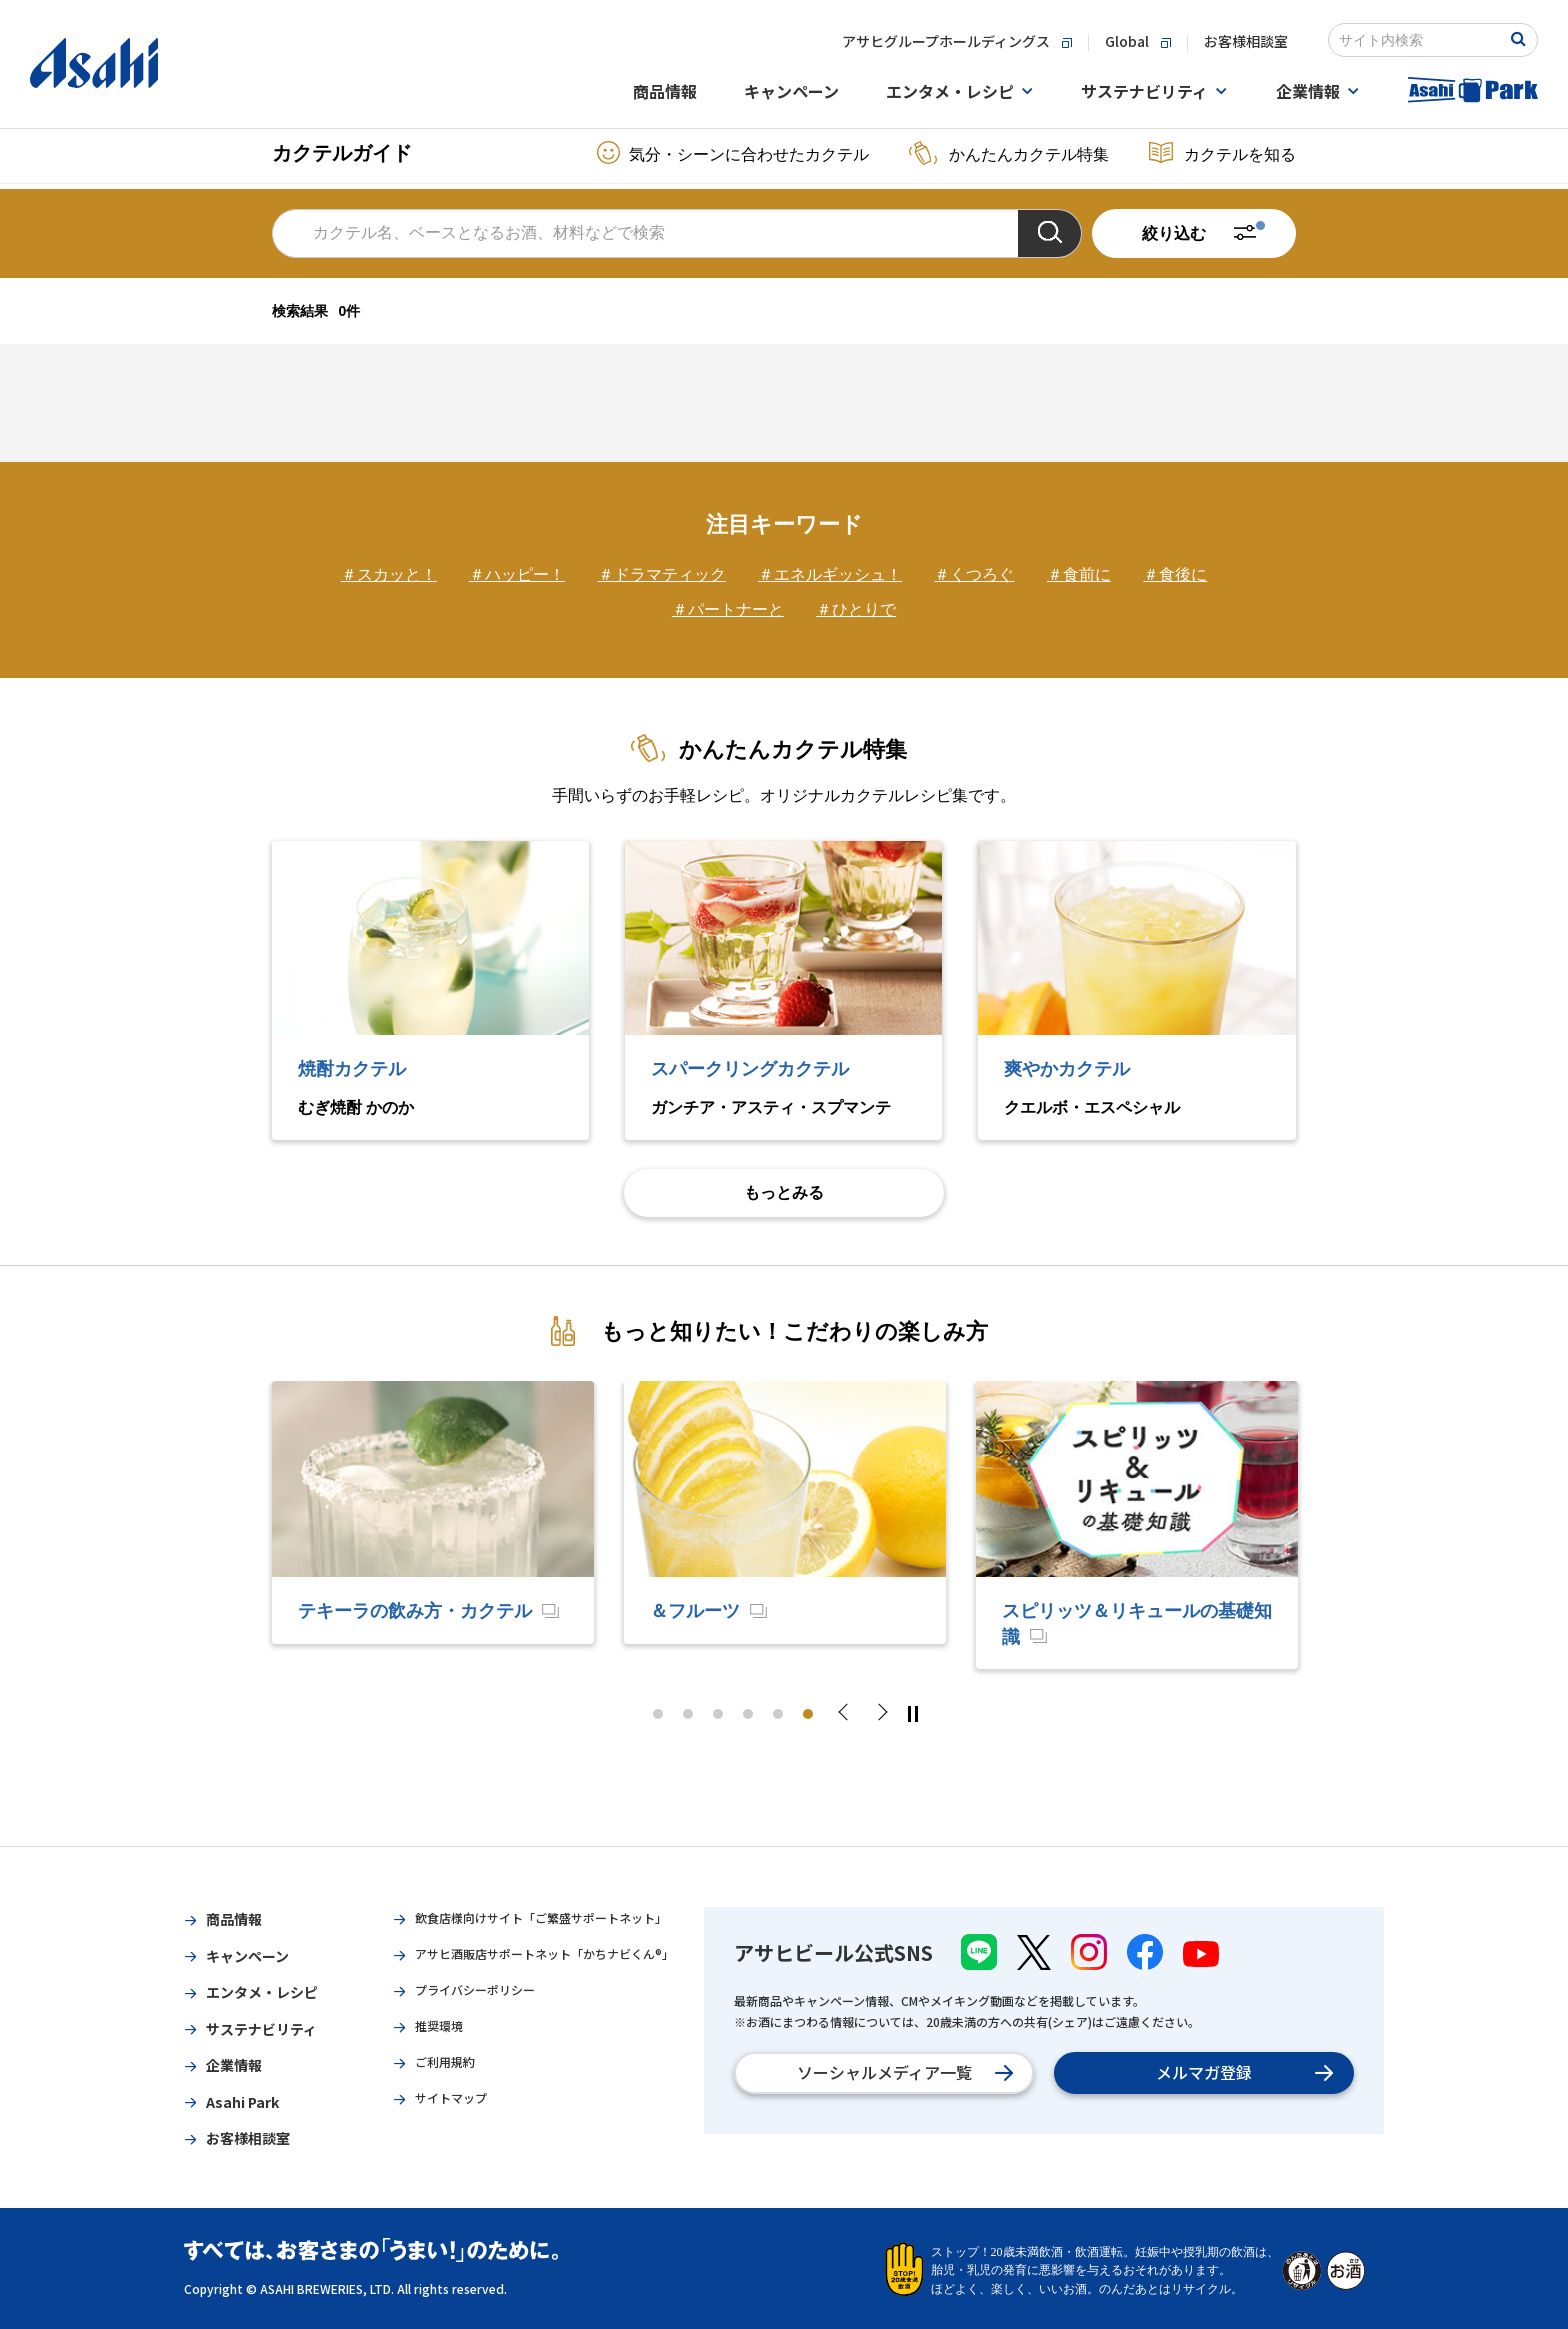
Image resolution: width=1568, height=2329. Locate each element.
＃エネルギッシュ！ (830, 574)
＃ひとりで (856, 609)
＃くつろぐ (974, 574)
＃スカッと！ (389, 574)
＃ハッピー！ (517, 574)
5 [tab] (778, 1714)
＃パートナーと (728, 609)
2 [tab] (688, 1714)
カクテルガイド (342, 153)
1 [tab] (658, 1714)
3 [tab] (718, 1714)
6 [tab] (808, 1714)
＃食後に (1175, 574)
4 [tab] (748, 1714)
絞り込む (1174, 233)
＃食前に (1079, 574)
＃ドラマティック (662, 574)
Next (881, 1714)
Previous (849, 1714)
